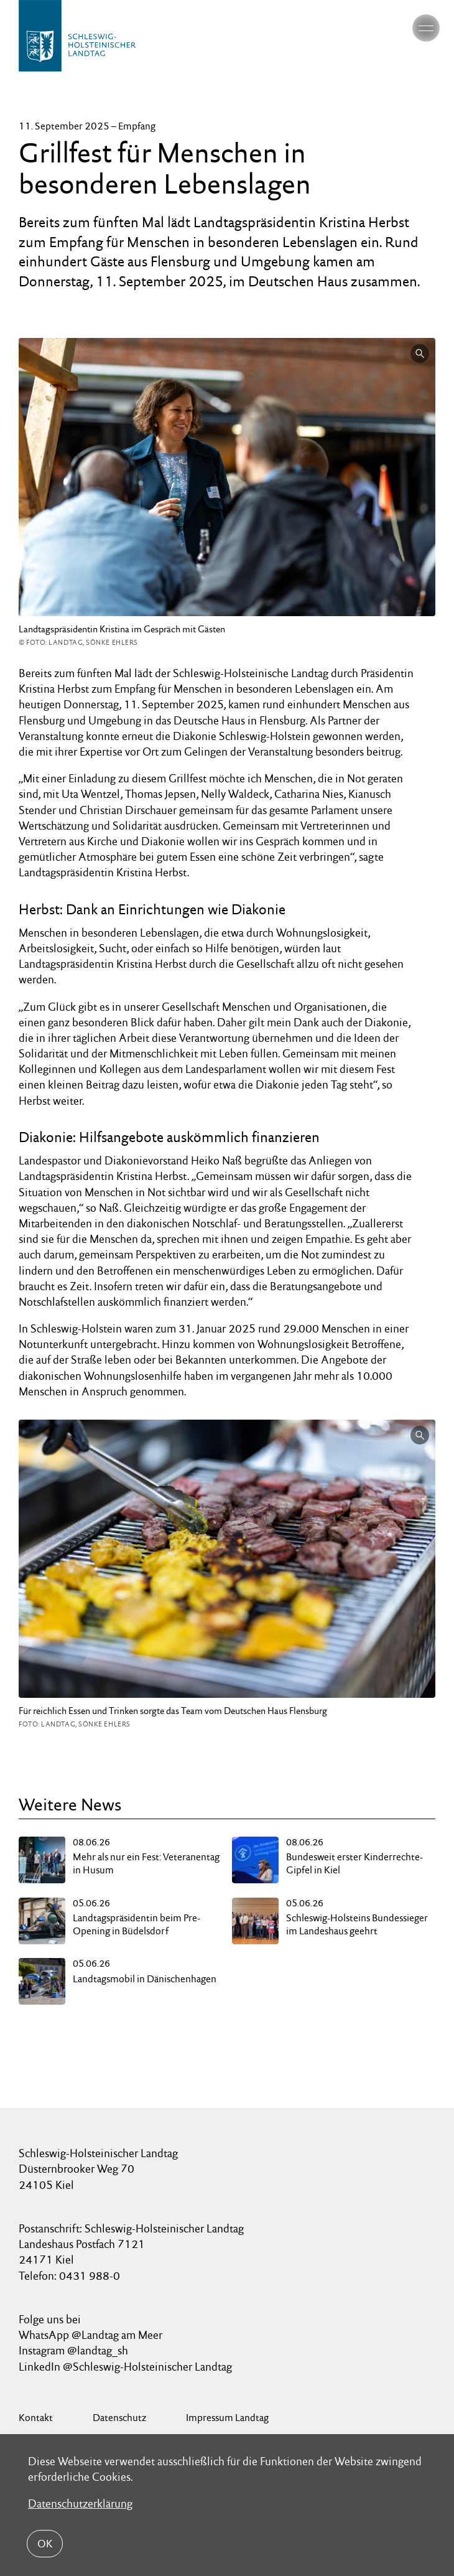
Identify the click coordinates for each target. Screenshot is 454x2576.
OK (44, 2543)
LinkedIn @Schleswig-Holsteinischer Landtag (125, 2366)
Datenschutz (119, 2418)
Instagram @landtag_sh (75, 2350)
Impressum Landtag (227, 2418)
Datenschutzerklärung (80, 2503)
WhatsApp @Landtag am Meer (90, 2334)
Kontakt (36, 2418)
